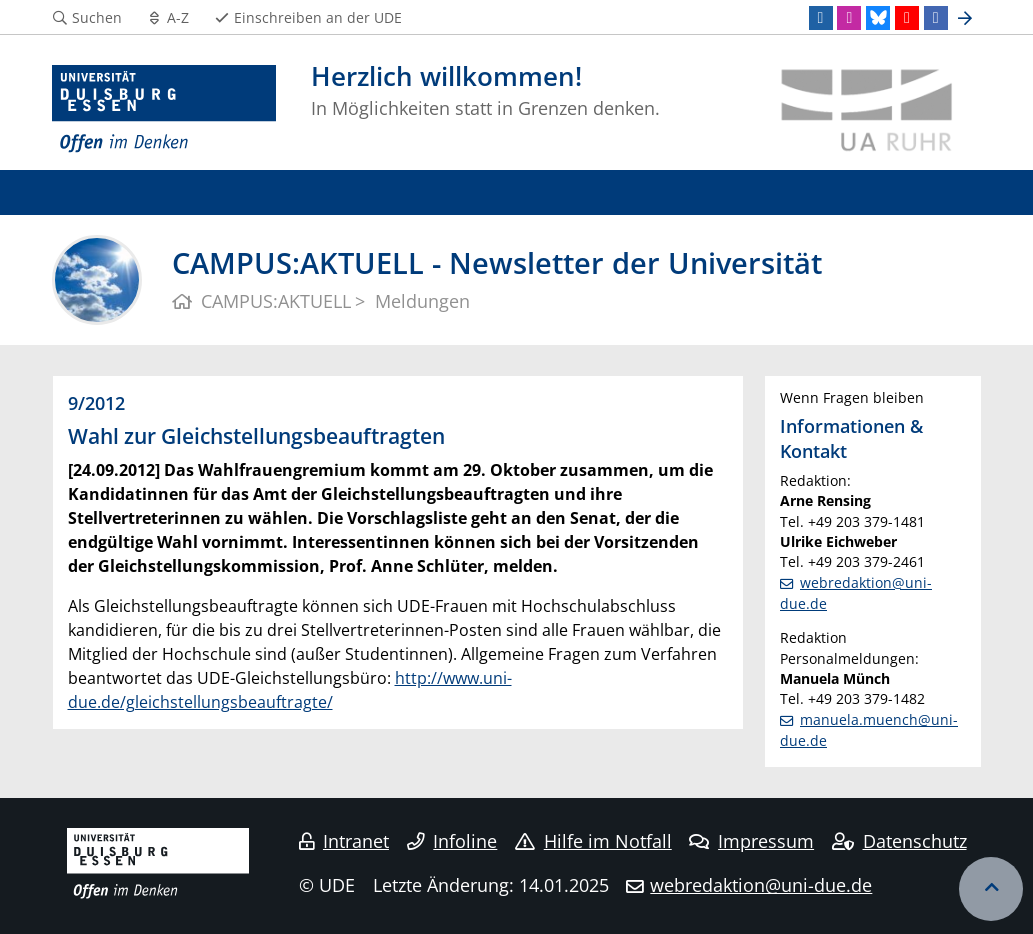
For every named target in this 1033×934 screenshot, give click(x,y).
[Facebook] (936, 18)
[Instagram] (849, 18)
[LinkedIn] (821, 18)
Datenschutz (899, 841)
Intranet (344, 841)
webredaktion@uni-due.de (761, 885)
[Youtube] (907, 18)
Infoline (452, 841)
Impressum (751, 841)
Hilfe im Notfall (593, 841)
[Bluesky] (878, 18)
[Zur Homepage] (164, 110)
